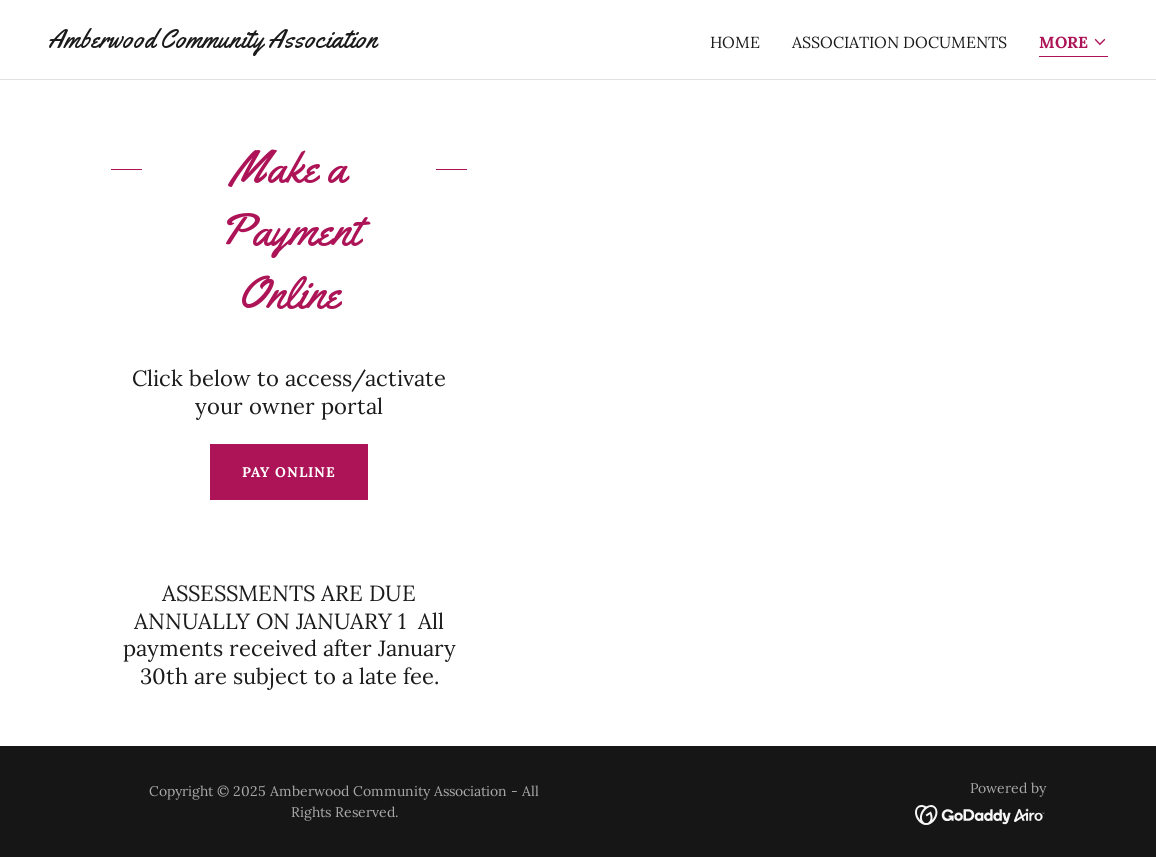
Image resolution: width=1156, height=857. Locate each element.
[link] (212, 42)
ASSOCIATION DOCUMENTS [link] (899, 42)
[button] (1073, 43)
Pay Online (289, 472)
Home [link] (735, 42)
